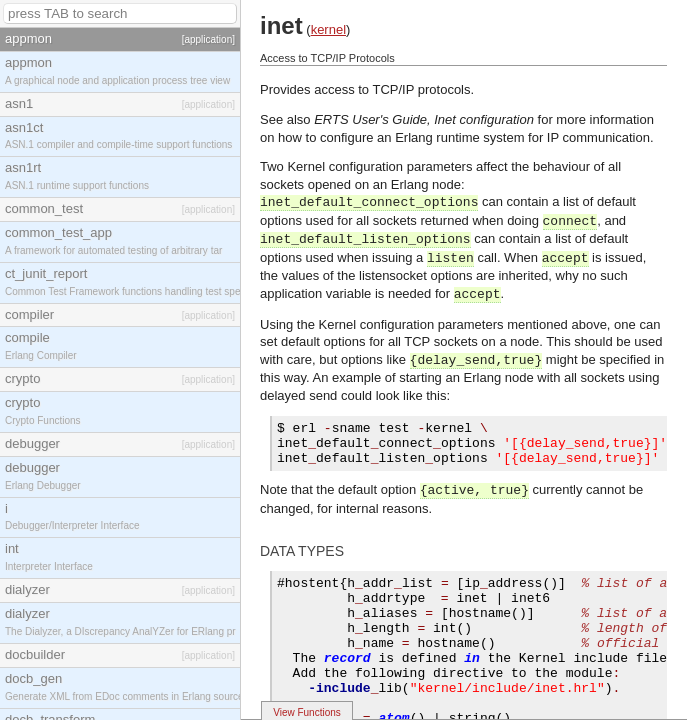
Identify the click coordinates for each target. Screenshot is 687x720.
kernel (328, 29)
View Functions (307, 712)
